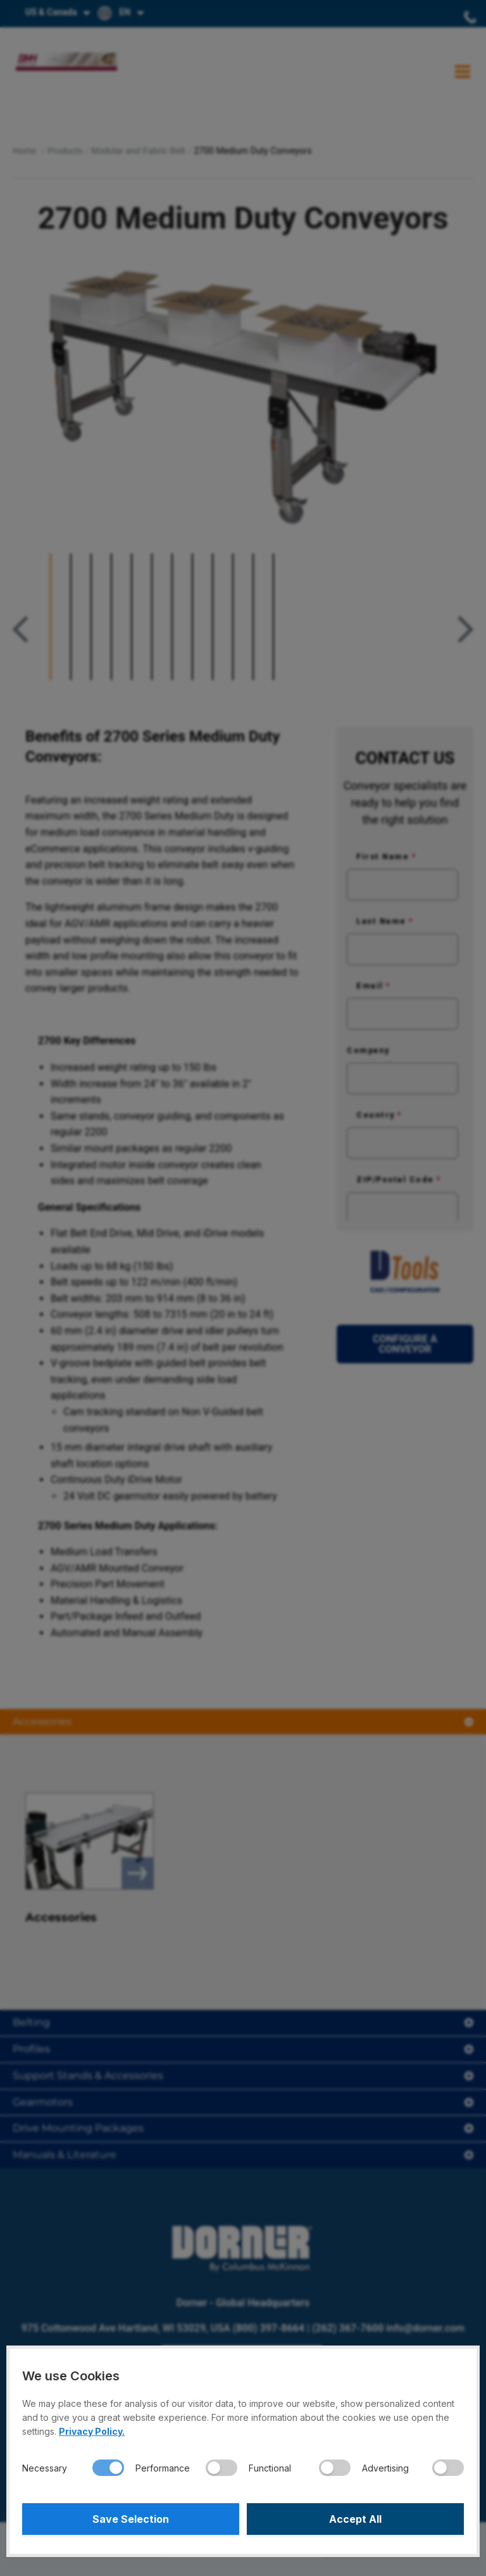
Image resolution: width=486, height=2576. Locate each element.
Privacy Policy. (92, 2431)
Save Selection (130, 2519)
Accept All (355, 2519)
